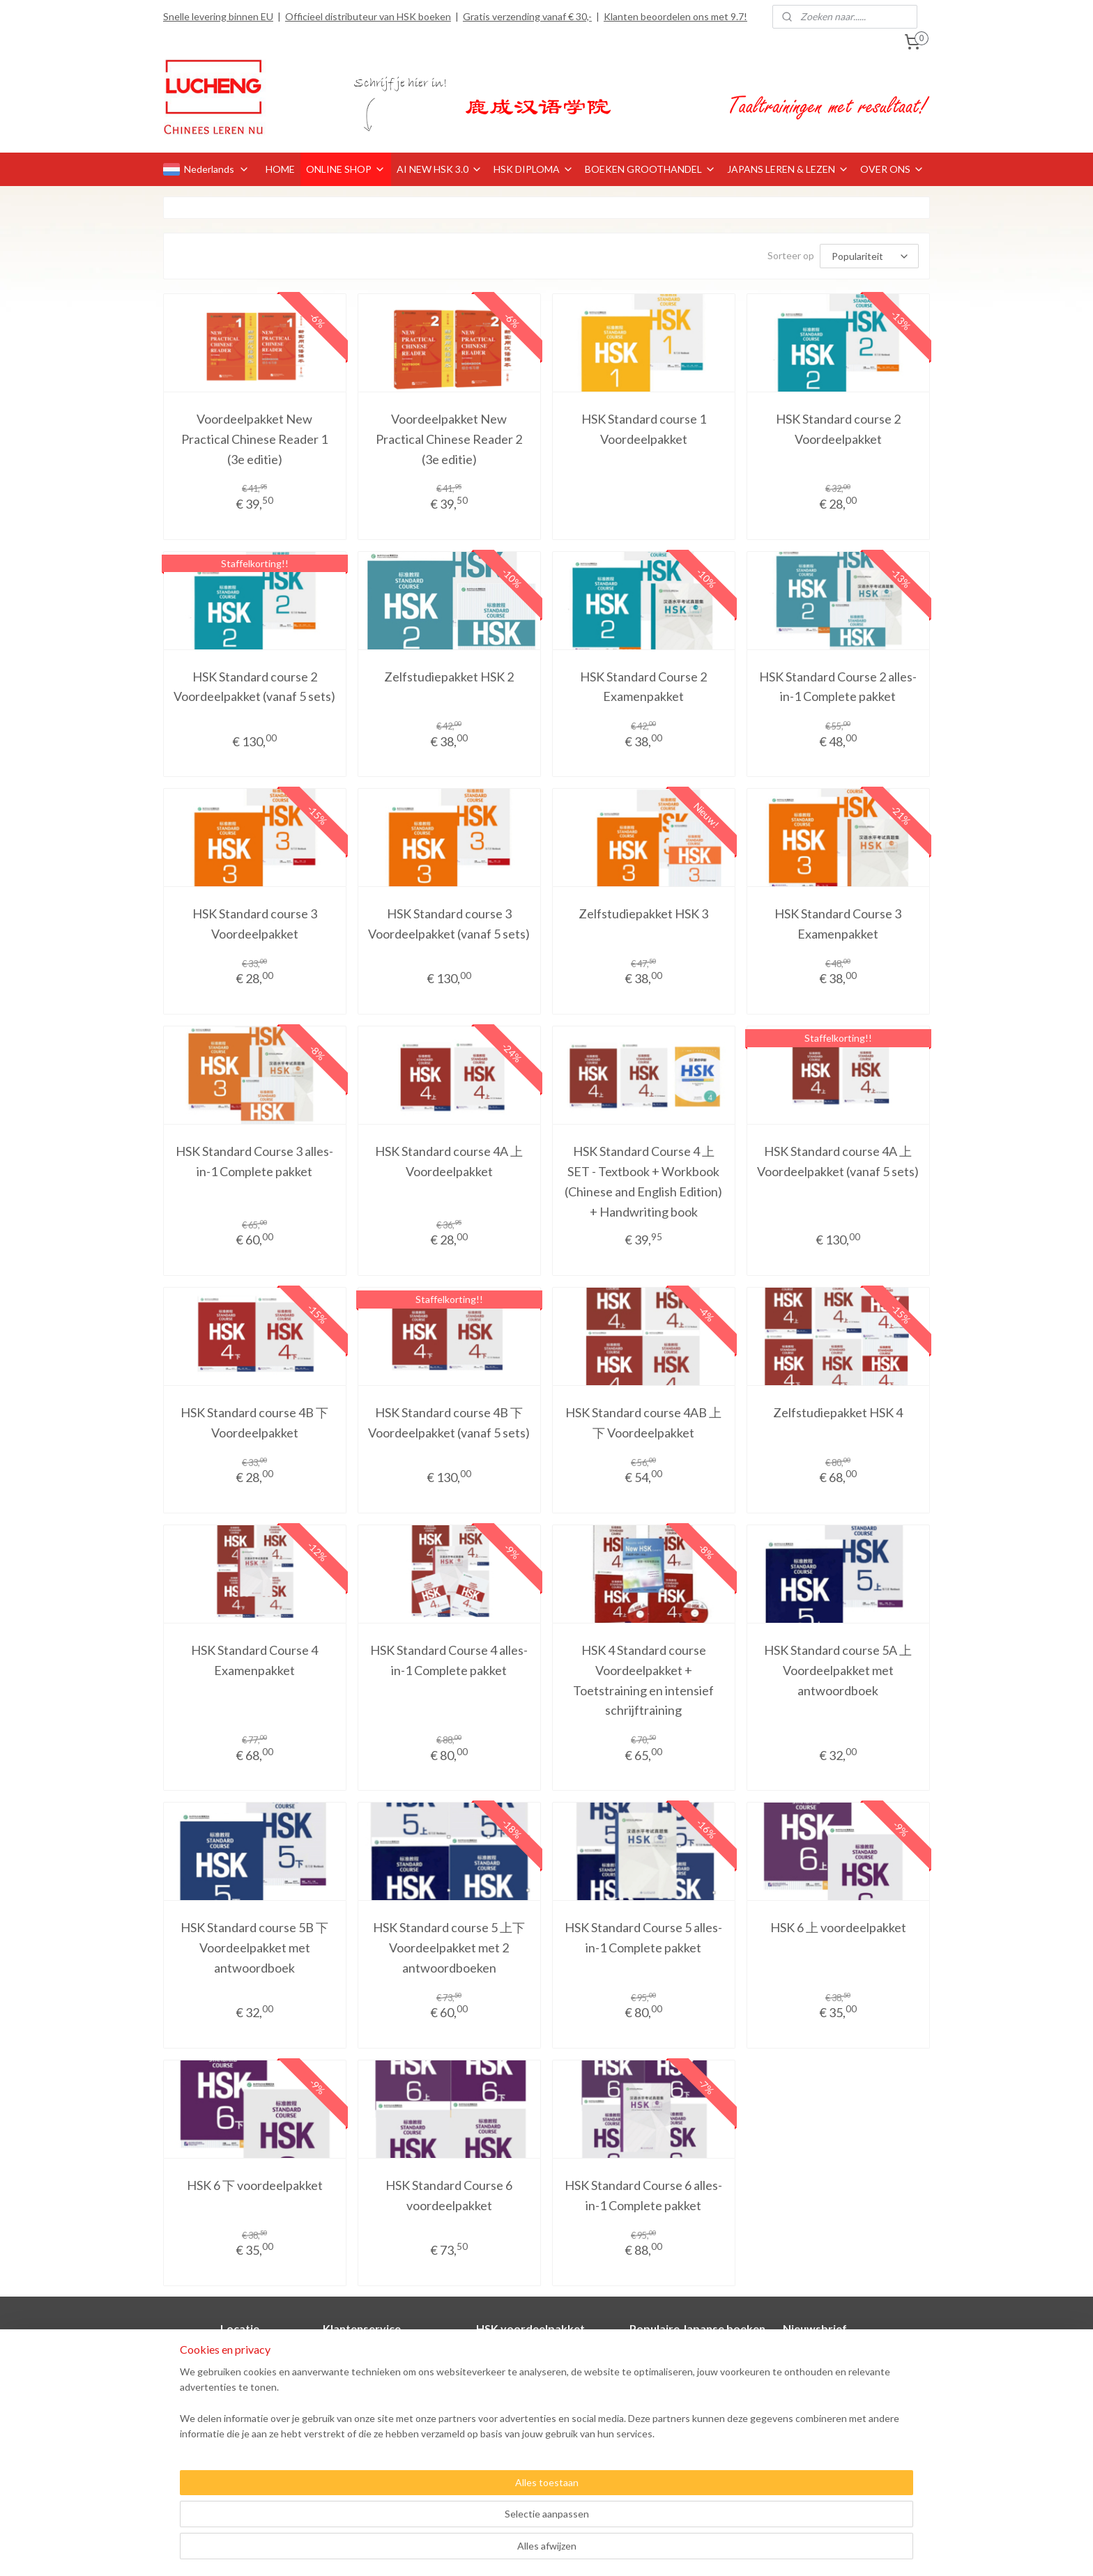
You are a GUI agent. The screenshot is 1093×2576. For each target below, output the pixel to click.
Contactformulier (360, 2355)
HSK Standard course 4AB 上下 (544, 2433)
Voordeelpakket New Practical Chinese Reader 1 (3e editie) (254, 439)
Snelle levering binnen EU (218, 16)
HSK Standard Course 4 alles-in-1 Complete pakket (449, 1660)
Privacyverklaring (360, 2433)
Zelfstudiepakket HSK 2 (449, 676)
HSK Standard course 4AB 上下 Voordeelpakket (643, 1422)
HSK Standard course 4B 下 (535, 2417)
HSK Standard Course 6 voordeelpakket (448, 2195)
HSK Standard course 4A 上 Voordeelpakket (449, 1161)
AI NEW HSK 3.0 (439, 169)
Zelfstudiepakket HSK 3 (643, 913)
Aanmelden (818, 2449)
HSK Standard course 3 (526, 2386)
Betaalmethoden (359, 2370)
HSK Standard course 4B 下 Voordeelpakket (254, 1422)
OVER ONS (892, 169)
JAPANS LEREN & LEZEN (788, 169)
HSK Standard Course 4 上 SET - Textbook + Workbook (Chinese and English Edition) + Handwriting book (643, 1181)
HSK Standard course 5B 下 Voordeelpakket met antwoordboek (254, 1947)
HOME (280, 169)
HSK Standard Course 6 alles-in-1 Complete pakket (643, 2195)
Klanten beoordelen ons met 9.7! (675, 16)
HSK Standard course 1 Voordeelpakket (643, 429)
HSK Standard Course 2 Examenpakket (643, 686)
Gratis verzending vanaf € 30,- (527, 16)
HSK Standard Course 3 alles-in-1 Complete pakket (254, 1161)
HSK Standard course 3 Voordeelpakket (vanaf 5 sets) (449, 923)
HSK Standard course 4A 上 (536, 2401)
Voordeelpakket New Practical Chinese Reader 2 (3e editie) (449, 439)
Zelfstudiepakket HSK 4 (838, 1412)
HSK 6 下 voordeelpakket (255, 2185)
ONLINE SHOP (345, 169)
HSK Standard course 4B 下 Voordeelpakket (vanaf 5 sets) (449, 1422)
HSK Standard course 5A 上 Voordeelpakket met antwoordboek (838, 1670)
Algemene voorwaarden (375, 2417)
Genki (642, 2355)
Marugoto (651, 2370)
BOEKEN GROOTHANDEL (650, 169)
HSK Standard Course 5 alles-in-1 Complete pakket (643, 1937)
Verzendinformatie (363, 2386)
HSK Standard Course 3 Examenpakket (837, 923)
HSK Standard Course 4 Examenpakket (254, 1660)
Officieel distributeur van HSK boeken (368, 16)
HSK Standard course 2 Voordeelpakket (838, 429)
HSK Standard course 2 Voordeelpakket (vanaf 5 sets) (254, 686)
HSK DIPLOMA (534, 169)
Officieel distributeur (240, 2401)
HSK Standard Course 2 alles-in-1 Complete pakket (838, 686)
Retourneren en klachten (377, 2401)
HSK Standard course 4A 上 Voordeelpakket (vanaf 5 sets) (838, 1161)
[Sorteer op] (869, 256)
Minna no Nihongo (668, 2386)
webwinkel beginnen (577, 2550)
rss (529, 2550)
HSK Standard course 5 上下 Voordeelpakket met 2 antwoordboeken (449, 1947)
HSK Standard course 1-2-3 (535, 2448)
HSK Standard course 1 (527, 2355)
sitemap (503, 2550)
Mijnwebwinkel (690, 2550)
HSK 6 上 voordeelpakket (838, 1927)
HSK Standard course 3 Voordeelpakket (254, 923)
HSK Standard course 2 (527, 2370)
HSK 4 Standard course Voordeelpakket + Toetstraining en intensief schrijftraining (643, 1680)
